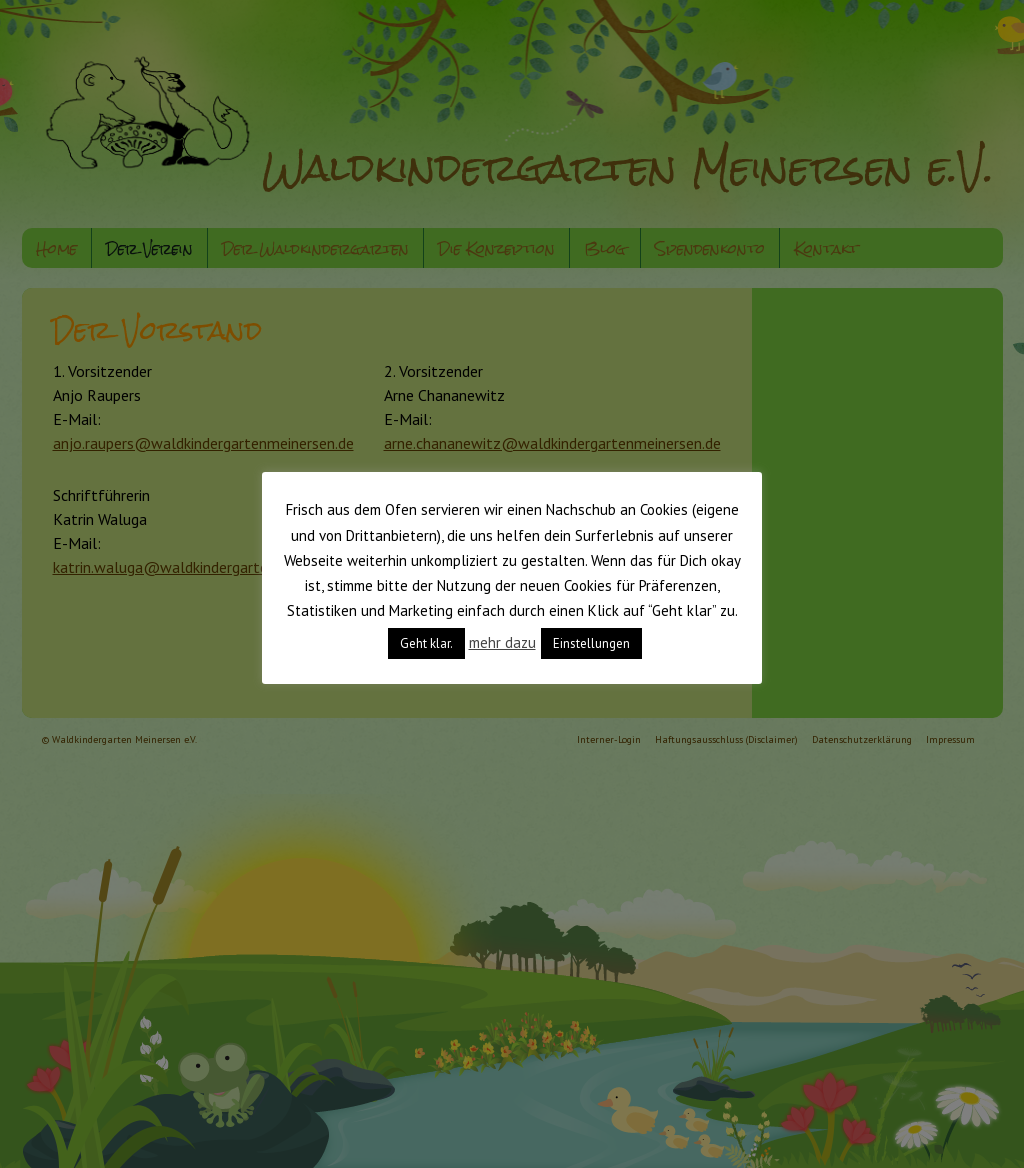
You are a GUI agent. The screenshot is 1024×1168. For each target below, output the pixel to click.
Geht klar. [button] (426, 643)
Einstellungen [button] (591, 643)
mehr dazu (502, 642)
